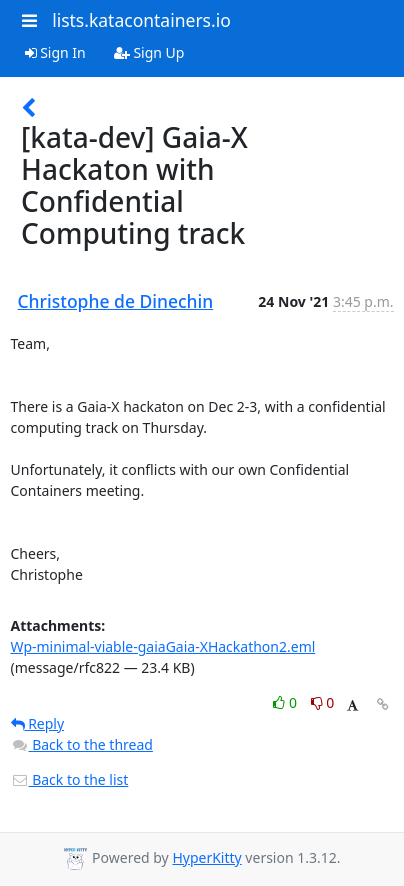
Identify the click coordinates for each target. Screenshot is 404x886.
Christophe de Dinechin (116, 301)
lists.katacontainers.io (141, 20)
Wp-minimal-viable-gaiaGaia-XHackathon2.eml (163, 646)
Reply (38, 723)
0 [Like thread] (286, 702)
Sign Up (149, 52)
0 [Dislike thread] (323, 702)
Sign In (55, 52)
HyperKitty (206, 857)
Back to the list (70, 779)
